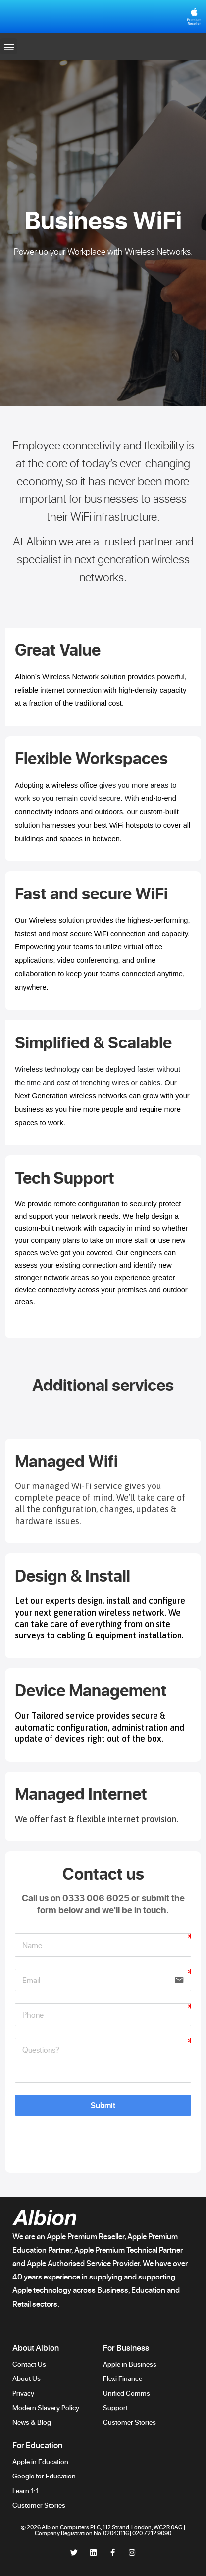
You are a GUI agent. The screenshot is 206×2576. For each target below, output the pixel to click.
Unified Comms (126, 2393)
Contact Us (29, 2364)
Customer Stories (130, 2422)
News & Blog (31, 2422)
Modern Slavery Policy (45, 2407)
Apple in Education (40, 2461)
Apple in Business (129, 2364)
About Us (26, 2378)
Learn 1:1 (25, 2490)
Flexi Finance (122, 2378)
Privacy (23, 2393)
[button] (8, 46)
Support (116, 2407)
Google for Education (44, 2475)
